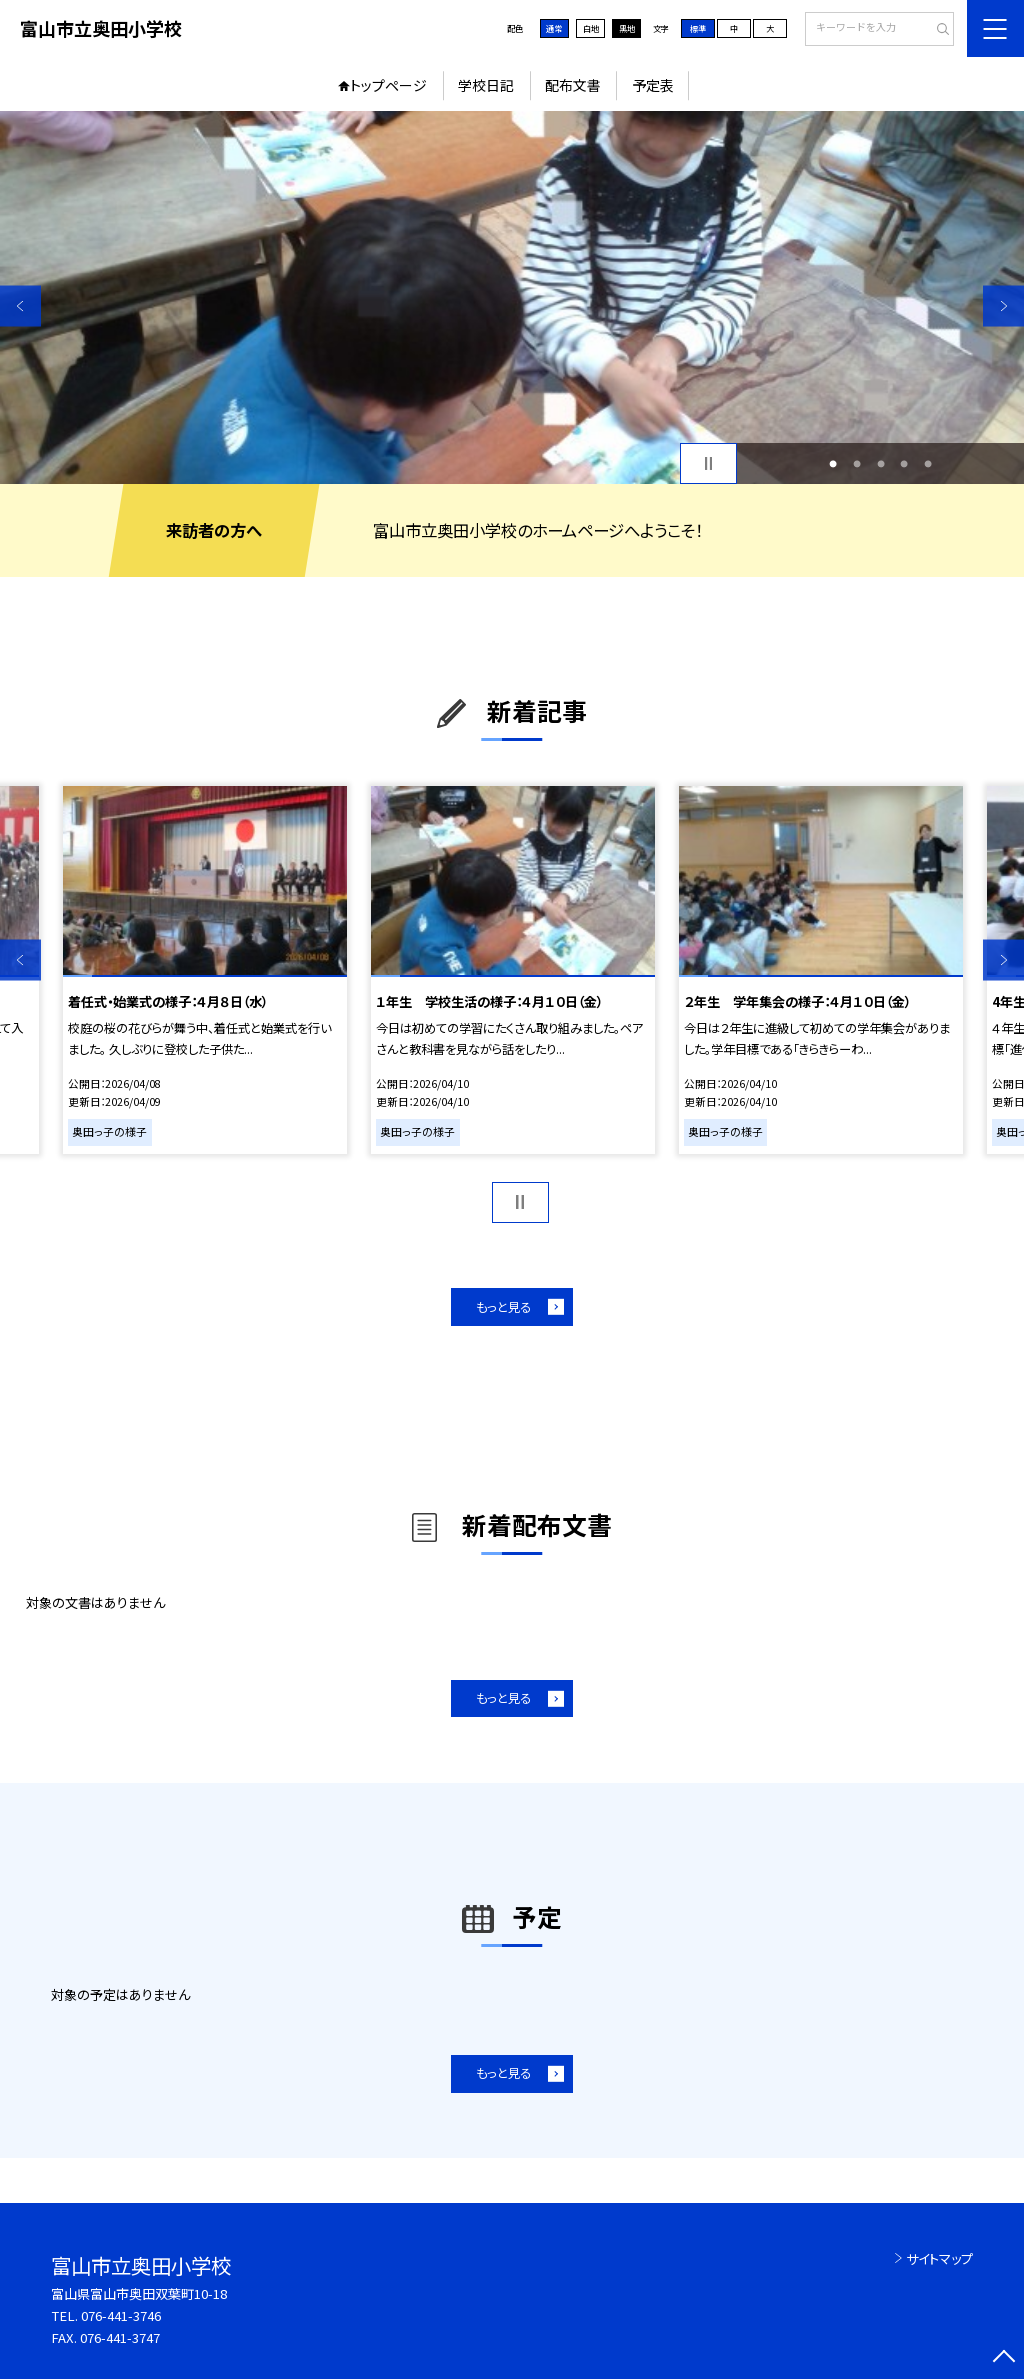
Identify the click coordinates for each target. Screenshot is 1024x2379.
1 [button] (833, 464)
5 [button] (928, 464)
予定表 (653, 85)
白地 (591, 28)
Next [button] (1003, 305)
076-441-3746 (121, 2315)
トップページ (388, 85)
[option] (512, 297)
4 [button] (904, 464)
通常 (554, 28)
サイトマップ (939, 2258)
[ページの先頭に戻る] (1003, 2358)
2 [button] (857, 464)
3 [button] (881, 464)
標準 (698, 28)
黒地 (627, 28)
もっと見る (503, 1307)
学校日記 (486, 85)
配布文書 (573, 85)
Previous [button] (20, 305)
